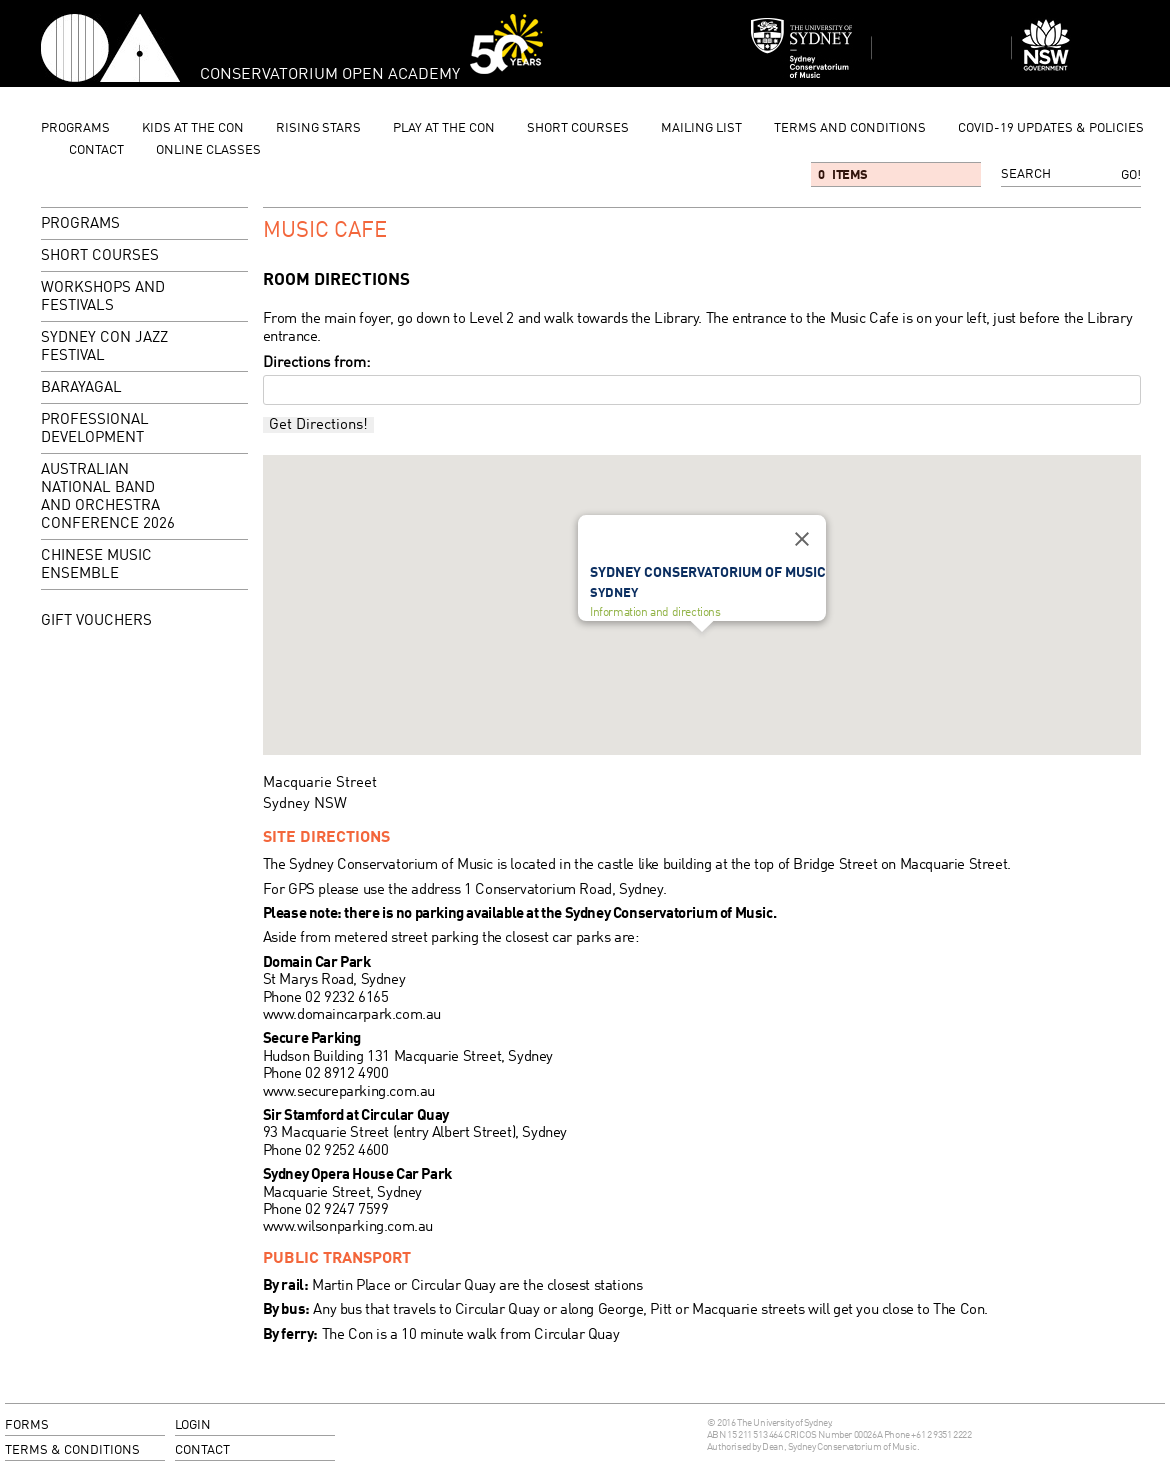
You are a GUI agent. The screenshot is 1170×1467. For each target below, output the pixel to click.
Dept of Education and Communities (1081, 48)
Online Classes (208, 150)
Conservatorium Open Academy (110, 48)
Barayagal (81, 388)
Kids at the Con (193, 128)
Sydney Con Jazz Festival (104, 347)
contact (96, 150)
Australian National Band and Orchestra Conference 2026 (108, 497)
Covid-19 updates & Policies (1051, 128)
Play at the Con (444, 128)
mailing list (701, 128)
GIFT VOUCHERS (96, 621)
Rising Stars (318, 128)
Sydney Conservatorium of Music (802, 48)
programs (75, 128)
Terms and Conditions (850, 128)
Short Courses (578, 128)
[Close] (802, 539)
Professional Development (95, 429)
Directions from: (316, 363)
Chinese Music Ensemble (96, 565)
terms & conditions (72, 1450)
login (193, 1425)
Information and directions (655, 612)
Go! (1131, 175)
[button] (702, 650)
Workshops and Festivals (143, 298)
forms (27, 1425)
